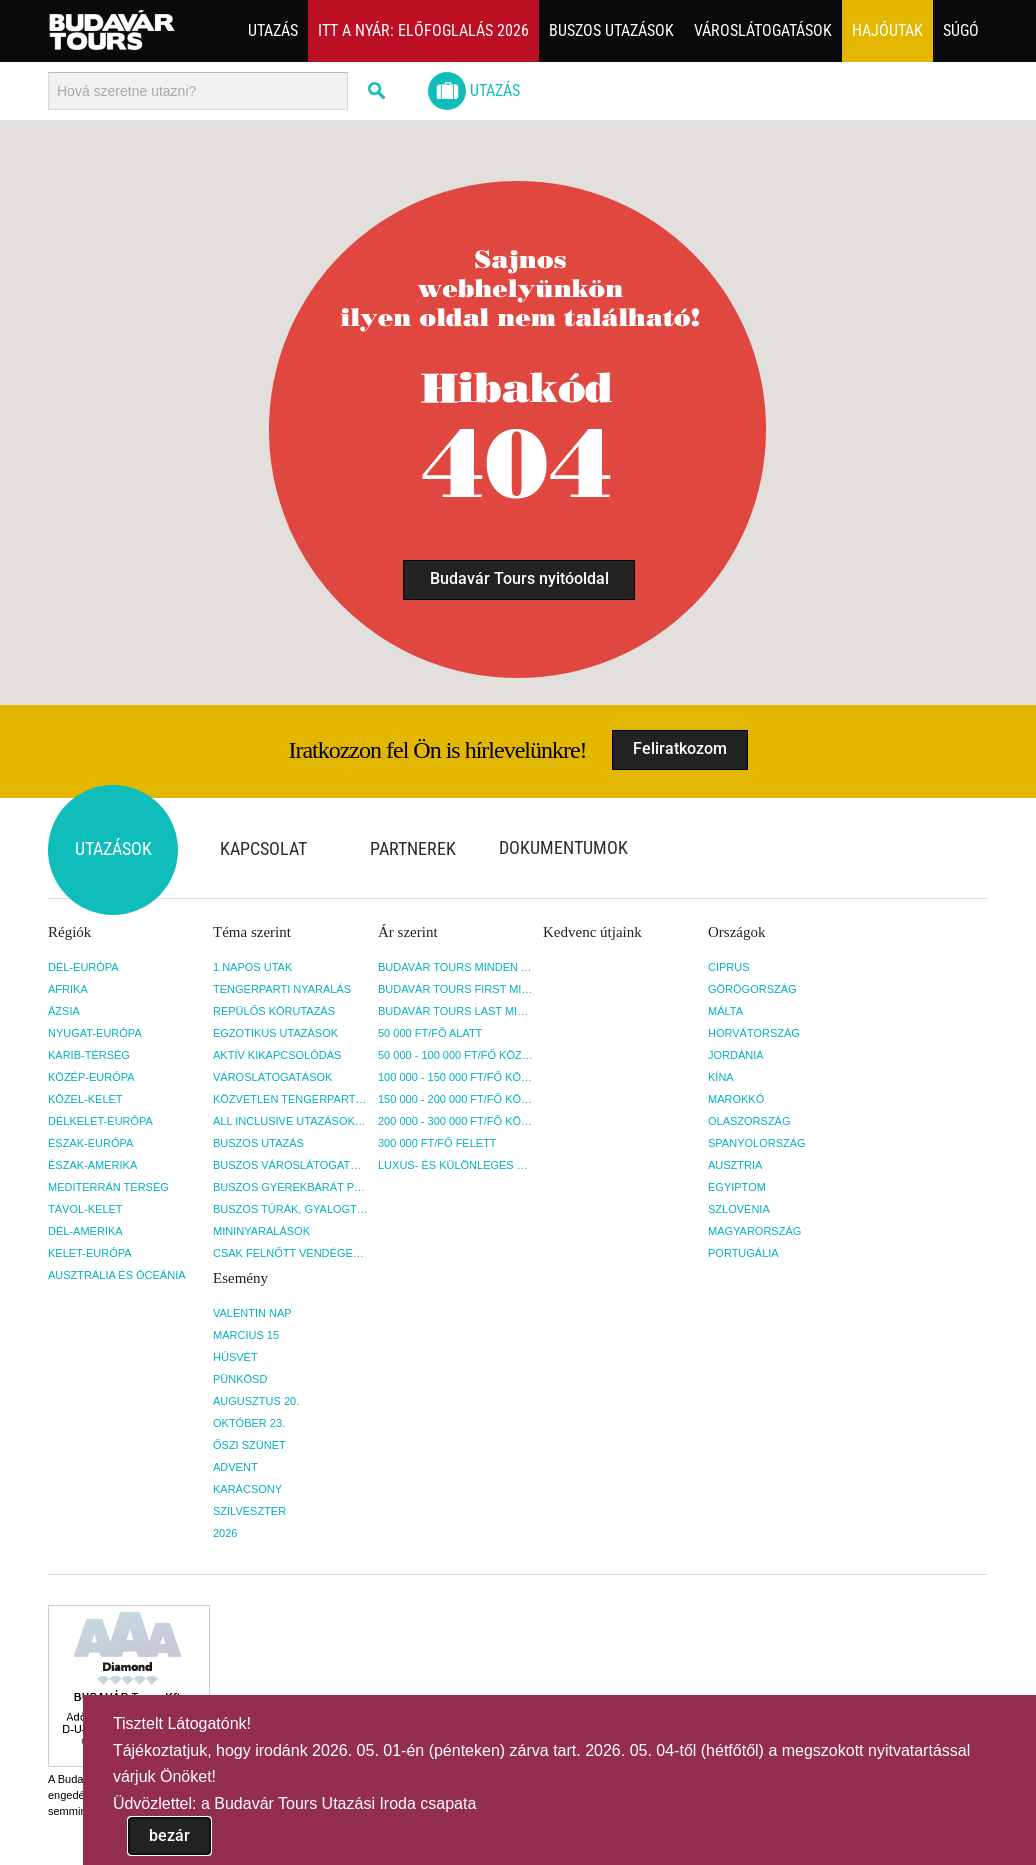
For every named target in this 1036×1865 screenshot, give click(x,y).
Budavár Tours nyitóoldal (519, 578)
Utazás (273, 30)
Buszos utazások (611, 30)
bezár (169, 1835)
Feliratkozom (680, 748)
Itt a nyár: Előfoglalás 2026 (423, 30)
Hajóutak (887, 30)
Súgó (961, 30)
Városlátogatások (763, 30)
